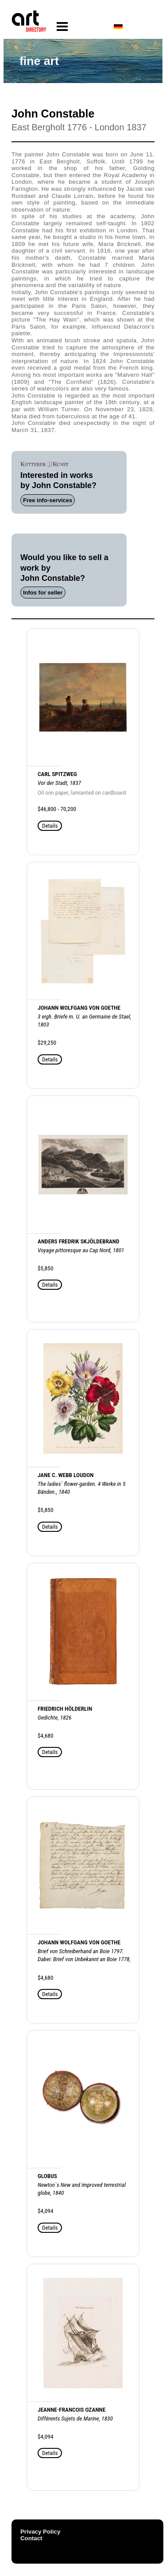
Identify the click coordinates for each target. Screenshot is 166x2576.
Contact (31, 2538)
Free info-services (47, 500)
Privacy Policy (40, 2531)
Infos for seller (43, 592)
